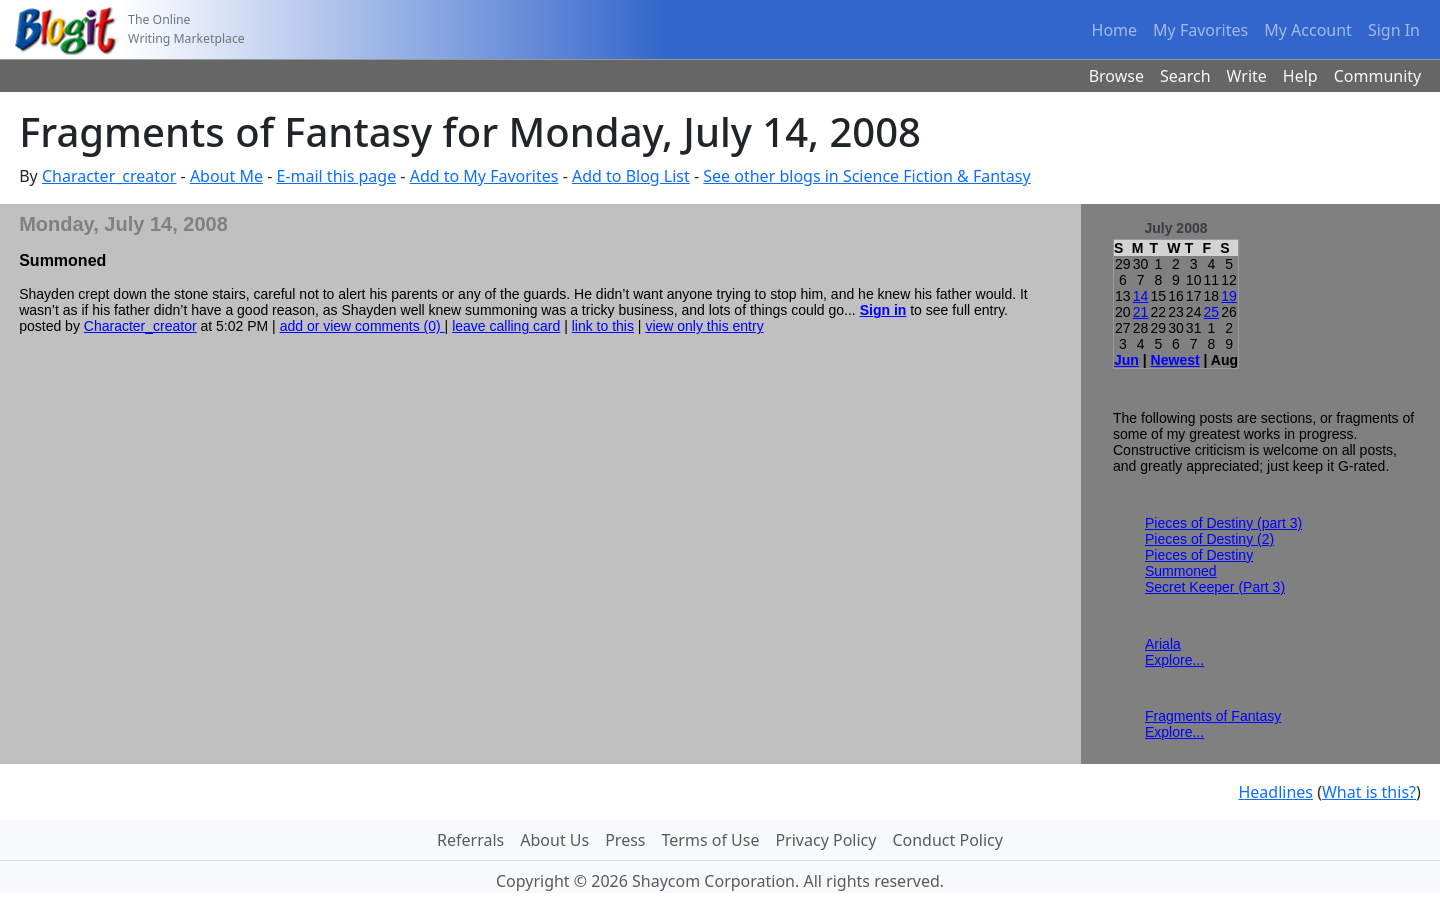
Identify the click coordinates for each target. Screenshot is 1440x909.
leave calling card (506, 326)
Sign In (1394, 30)
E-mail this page (336, 176)
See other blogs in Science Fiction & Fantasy (866, 176)
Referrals (470, 840)
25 (1212, 312)
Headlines (1275, 792)
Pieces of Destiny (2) (1209, 539)
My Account (1308, 30)
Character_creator (109, 176)
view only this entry (704, 326)
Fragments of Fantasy (1213, 716)
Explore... (1174, 660)
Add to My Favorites (484, 176)
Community (1378, 76)
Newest (1175, 360)
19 (1229, 296)
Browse (1116, 76)
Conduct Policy (947, 840)
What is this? (1369, 792)
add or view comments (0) (362, 326)
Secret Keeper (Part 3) (1215, 587)
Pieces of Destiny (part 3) (1223, 523)
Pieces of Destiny (1199, 555)
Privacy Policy (825, 840)
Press (625, 840)
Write (1247, 76)
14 (1141, 296)
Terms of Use (711, 840)
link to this (603, 326)
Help (1300, 76)
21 (1141, 312)
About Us (554, 840)
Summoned (1181, 571)
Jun (1126, 360)
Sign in (883, 310)
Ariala (1163, 644)
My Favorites (1200, 30)
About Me (226, 176)
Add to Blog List (631, 176)
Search (1185, 76)
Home (1115, 30)
